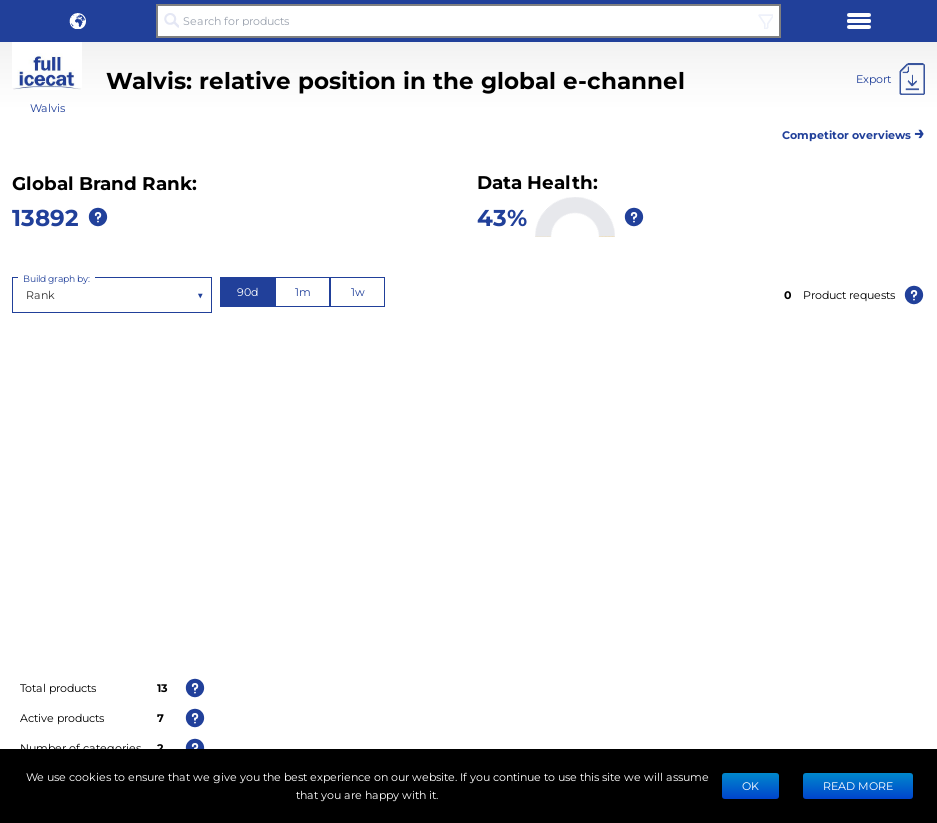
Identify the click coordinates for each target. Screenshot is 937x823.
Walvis (47, 107)
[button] (78, 21)
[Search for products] (468, 21)
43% (502, 216)
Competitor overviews (853, 131)
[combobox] (27, 295)
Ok (750, 785)
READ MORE (858, 785)
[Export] (890, 79)
